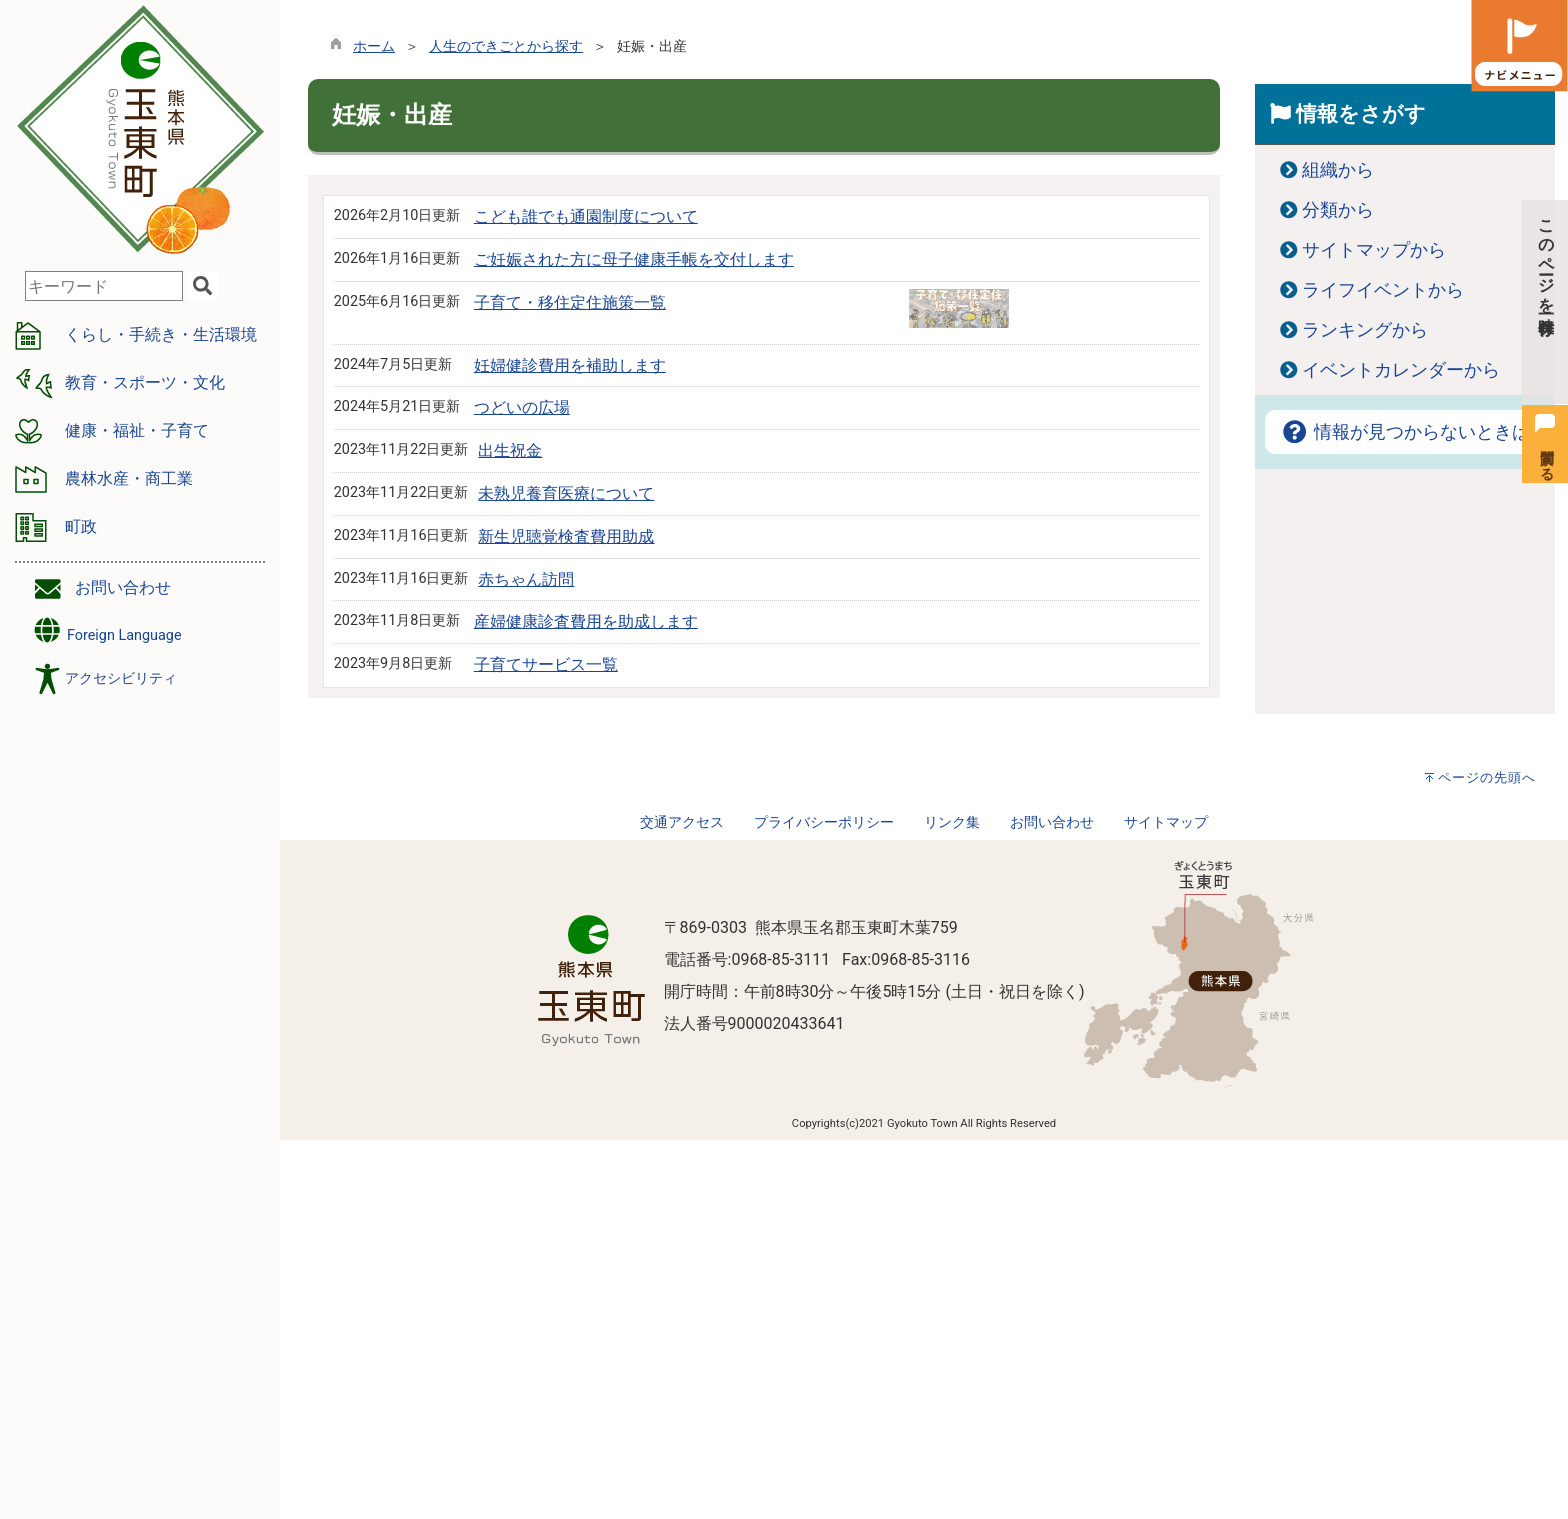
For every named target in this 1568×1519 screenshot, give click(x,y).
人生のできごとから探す (506, 46)
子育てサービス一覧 (546, 664)
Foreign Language (106, 630)
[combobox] (104, 286)
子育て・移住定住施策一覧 (570, 302)
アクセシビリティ (121, 678)
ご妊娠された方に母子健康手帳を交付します (634, 259)
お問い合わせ (123, 587)
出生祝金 (510, 450)
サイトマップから (1374, 250)
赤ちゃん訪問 (526, 579)
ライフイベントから (1383, 290)
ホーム (374, 46)
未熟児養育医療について (566, 493)
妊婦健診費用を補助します (570, 365)
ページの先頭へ (1487, 777)
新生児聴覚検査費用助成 (566, 536)
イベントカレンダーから (1401, 370)
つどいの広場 (522, 407)
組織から (1338, 170)
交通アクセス (682, 822)
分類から (1338, 210)
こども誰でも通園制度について (586, 216)
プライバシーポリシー (824, 822)
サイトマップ (1166, 822)
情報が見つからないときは (1405, 432)
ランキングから (1365, 330)
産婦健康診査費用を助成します (586, 621)
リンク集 (952, 822)
